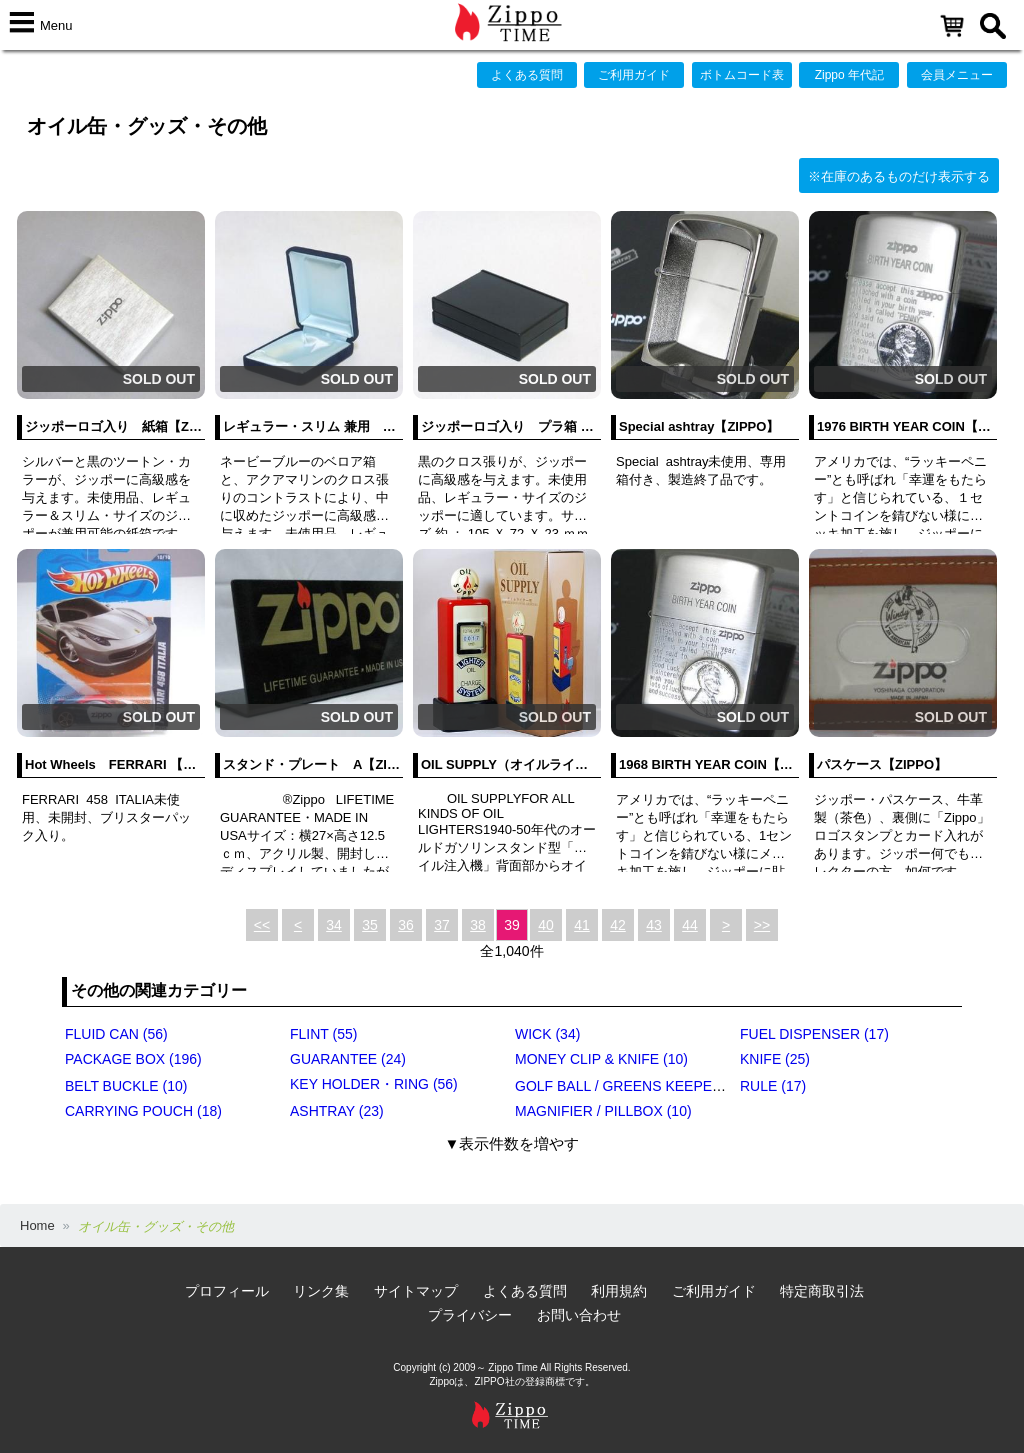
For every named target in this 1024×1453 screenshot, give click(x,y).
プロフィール (227, 1291)
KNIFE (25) (775, 1059)
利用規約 (619, 1291)
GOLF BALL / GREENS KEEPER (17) (633, 1086)
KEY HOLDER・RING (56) (374, 1084)
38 (478, 925)
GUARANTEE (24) (348, 1059)
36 (406, 925)
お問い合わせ (579, 1315)
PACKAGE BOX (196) (133, 1059)
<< (262, 925)
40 (546, 925)
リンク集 (321, 1291)
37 (442, 925)
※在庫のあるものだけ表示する (899, 176)
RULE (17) (773, 1086)
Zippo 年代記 (849, 75)
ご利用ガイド (634, 75)
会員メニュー (957, 75)
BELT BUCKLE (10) (126, 1086)
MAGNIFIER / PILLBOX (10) (603, 1111)
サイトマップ (416, 1291)
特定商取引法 (822, 1291)
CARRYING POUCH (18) (143, 1111)
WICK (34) (547, 1034)
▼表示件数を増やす (512, 1143)
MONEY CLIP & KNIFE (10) (601, 1059)
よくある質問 (527, 75)
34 (334, 925)
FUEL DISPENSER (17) (814, 1034)
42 (618, 925)
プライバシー (470, 1315)
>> (762, 925)
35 (370, 925)
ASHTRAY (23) (337, 1111)
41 (582, 925)
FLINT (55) (323, 1034)
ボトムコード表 (742, 75)
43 (654, 925)
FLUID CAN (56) (116, 1034)
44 (690, 925)
